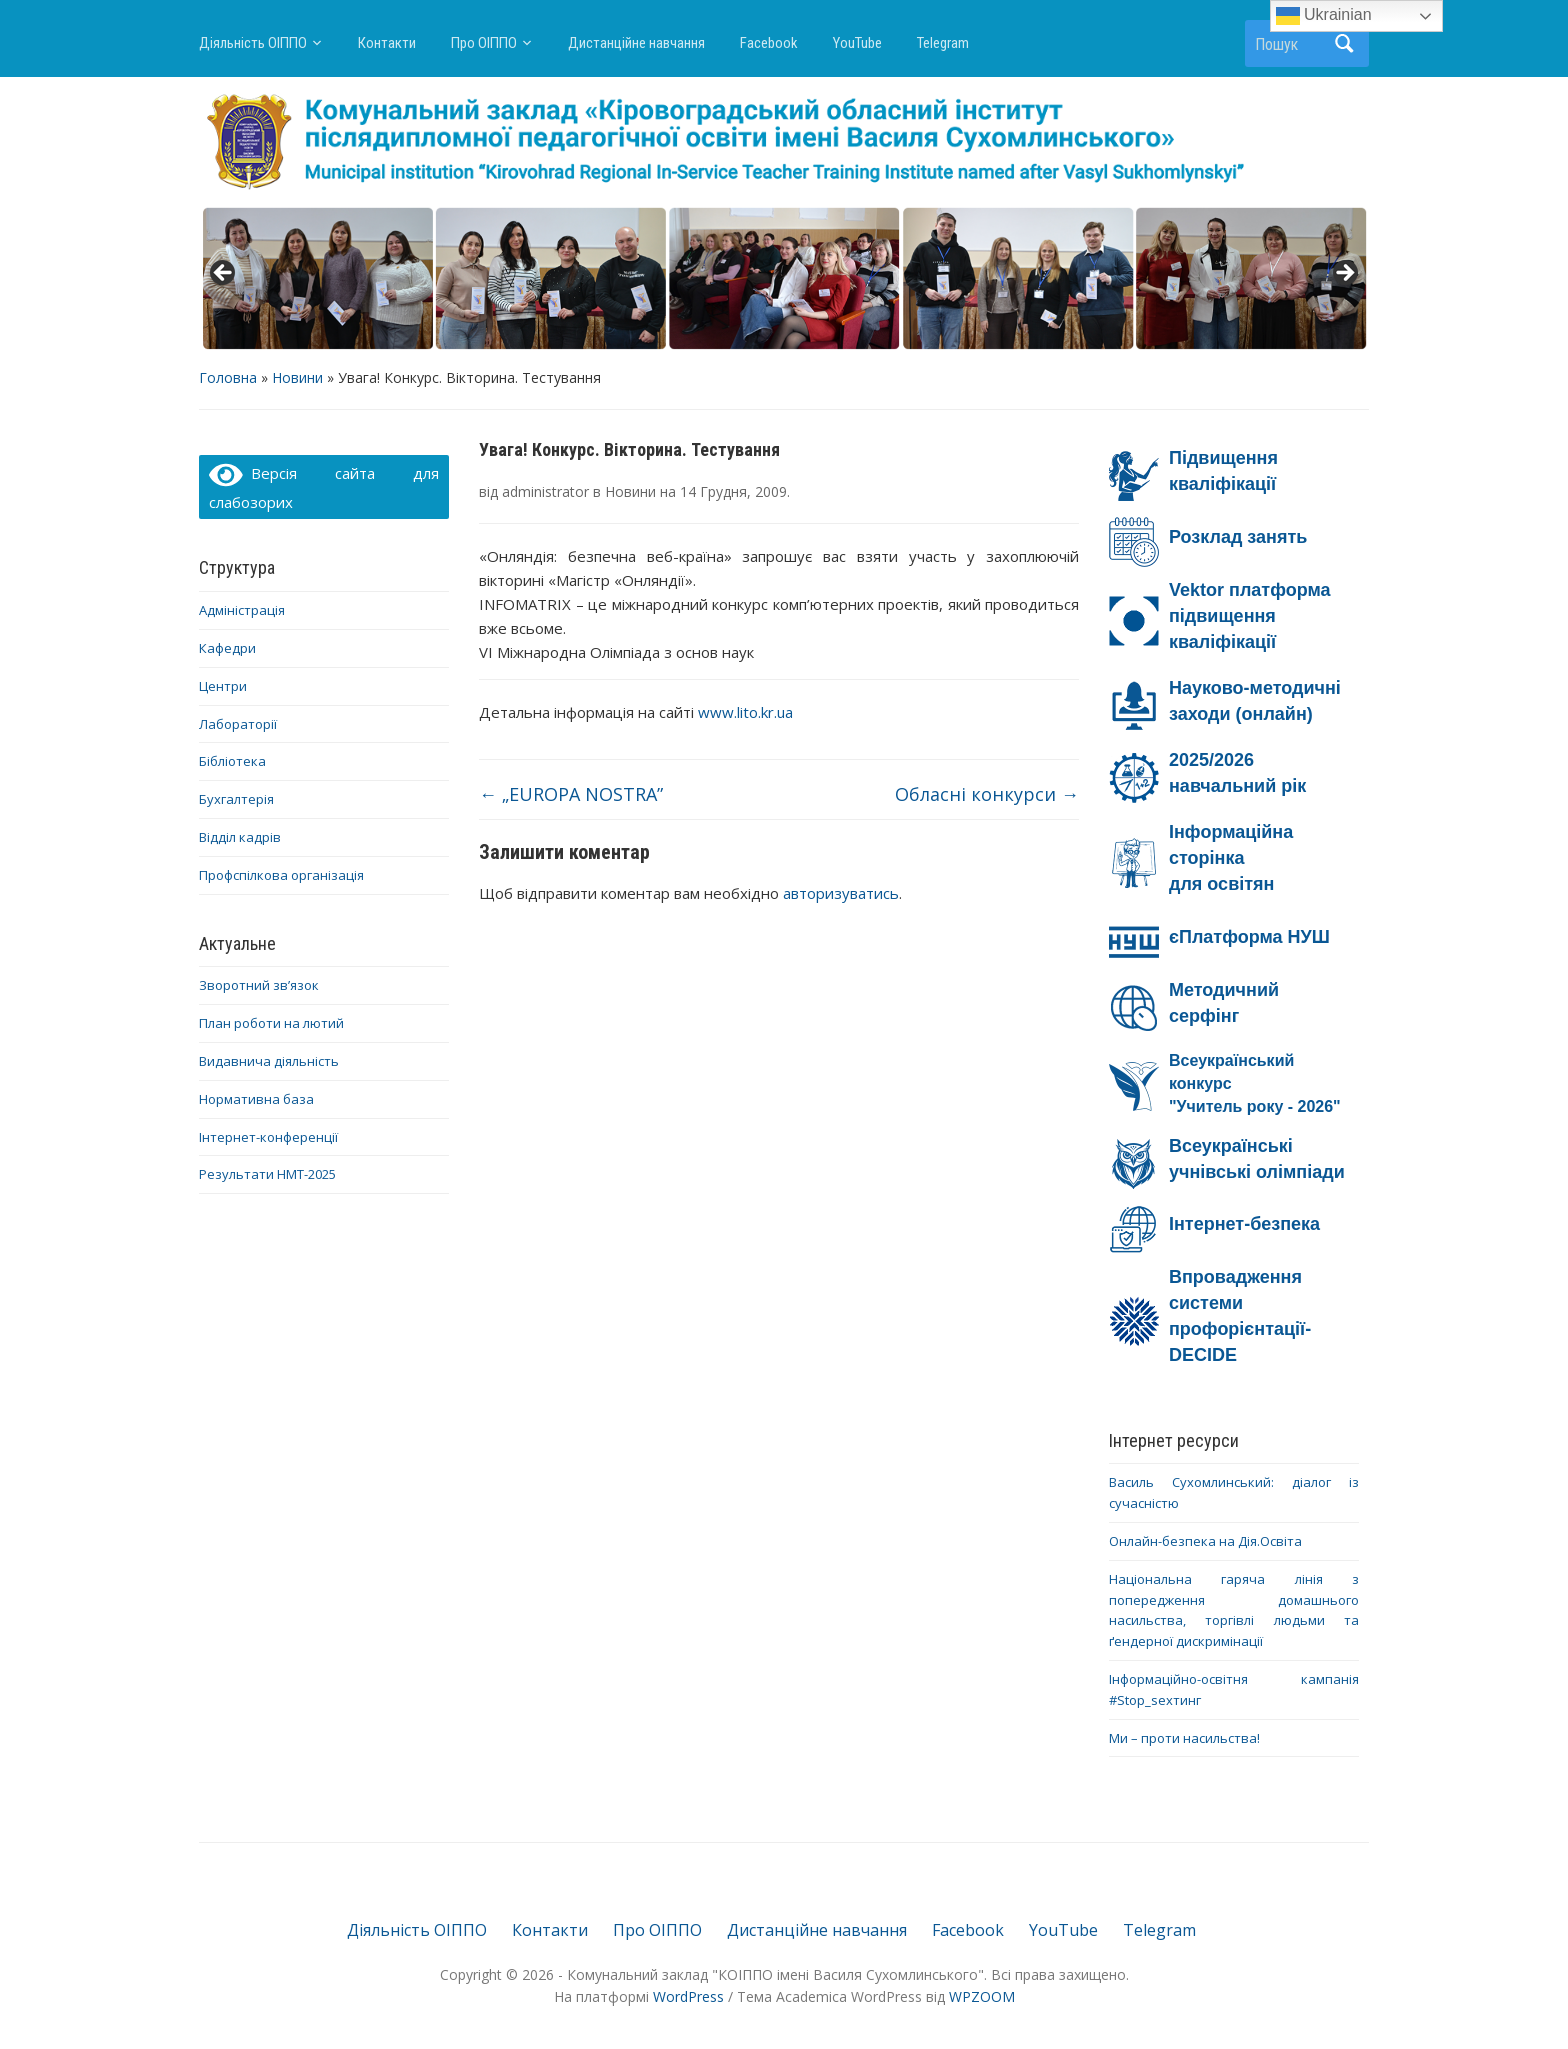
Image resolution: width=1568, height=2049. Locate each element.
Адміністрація (242, 610)
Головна (228, 377)
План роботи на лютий (271, 1023)
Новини (297, 377)
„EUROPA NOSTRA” (571, 794)
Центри (223, 686)
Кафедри (227, 648)
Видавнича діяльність (269, 1061)
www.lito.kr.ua (747, 712)
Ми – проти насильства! (1184, 1738)
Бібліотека (232, 761)
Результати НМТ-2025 (267, 1174)
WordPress (688, 1996)
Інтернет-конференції (268, 1137)
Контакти (387, 43)
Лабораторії (238, 724)
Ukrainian (1324, 16)
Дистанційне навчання (636, 43)
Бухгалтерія (236, 799)
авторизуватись (841, 893)
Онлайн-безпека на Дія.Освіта (1205, 1541)
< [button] (224, 274)
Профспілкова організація (281, 875)
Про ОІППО (484, 43)
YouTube (857, 43)
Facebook (769, 43)
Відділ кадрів (240, 837)
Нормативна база (256, 1099)
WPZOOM (982, 1996)
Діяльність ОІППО (253, 43)
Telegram (943, 43)
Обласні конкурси (987, 794)
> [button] (1344, 274)
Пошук (1344, 43)
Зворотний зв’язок (259, 985)
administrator (545, 491)
